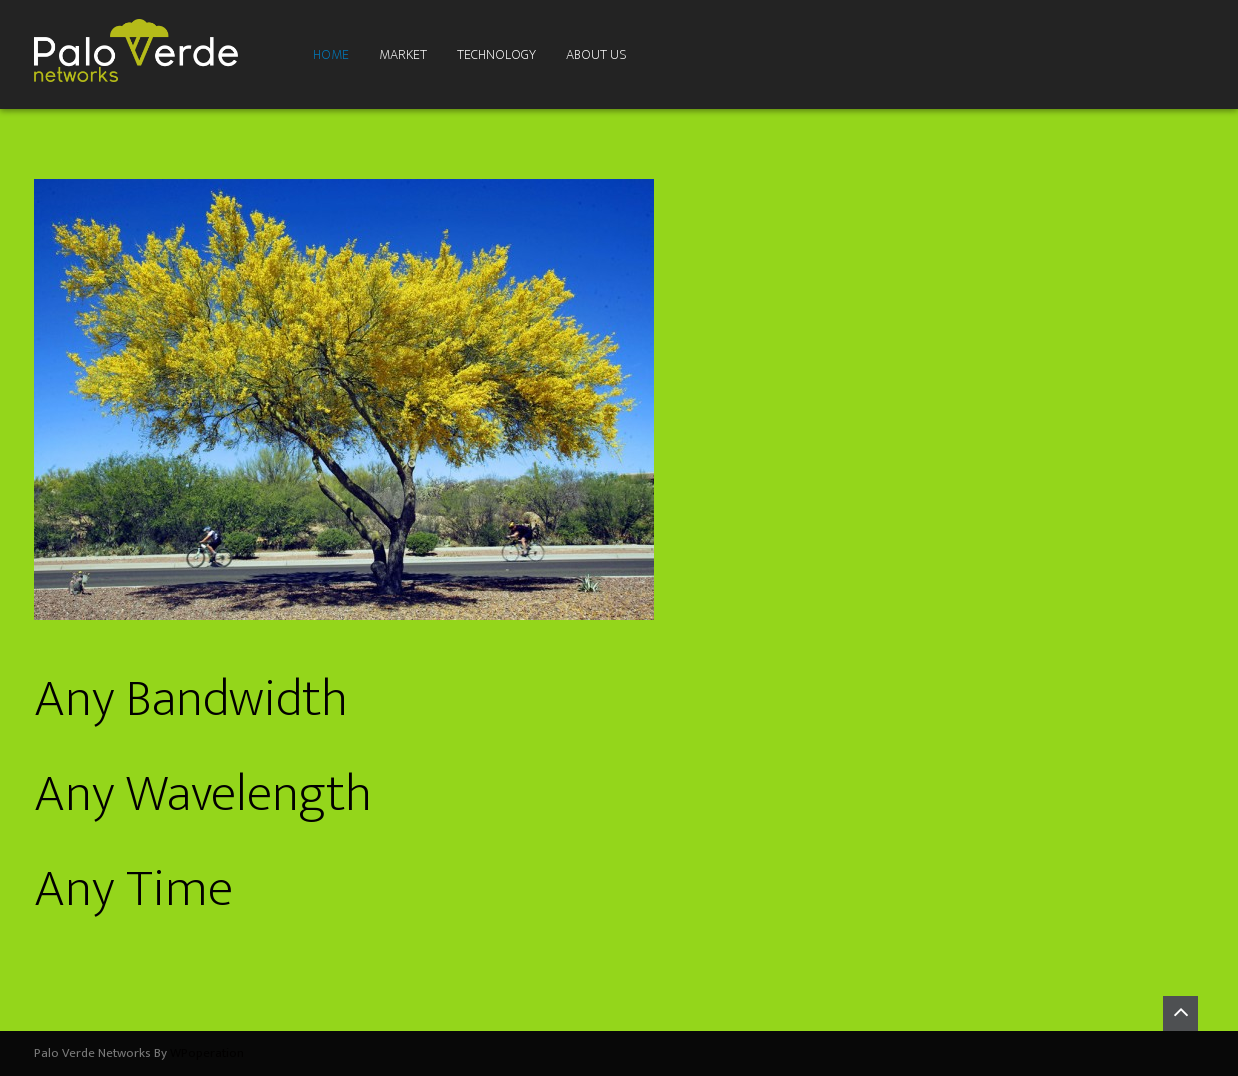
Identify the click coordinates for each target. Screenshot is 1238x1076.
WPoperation (207, 1053)
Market (403, 54)
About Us (596, 54)
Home (331, 54)
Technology (496, 54)
